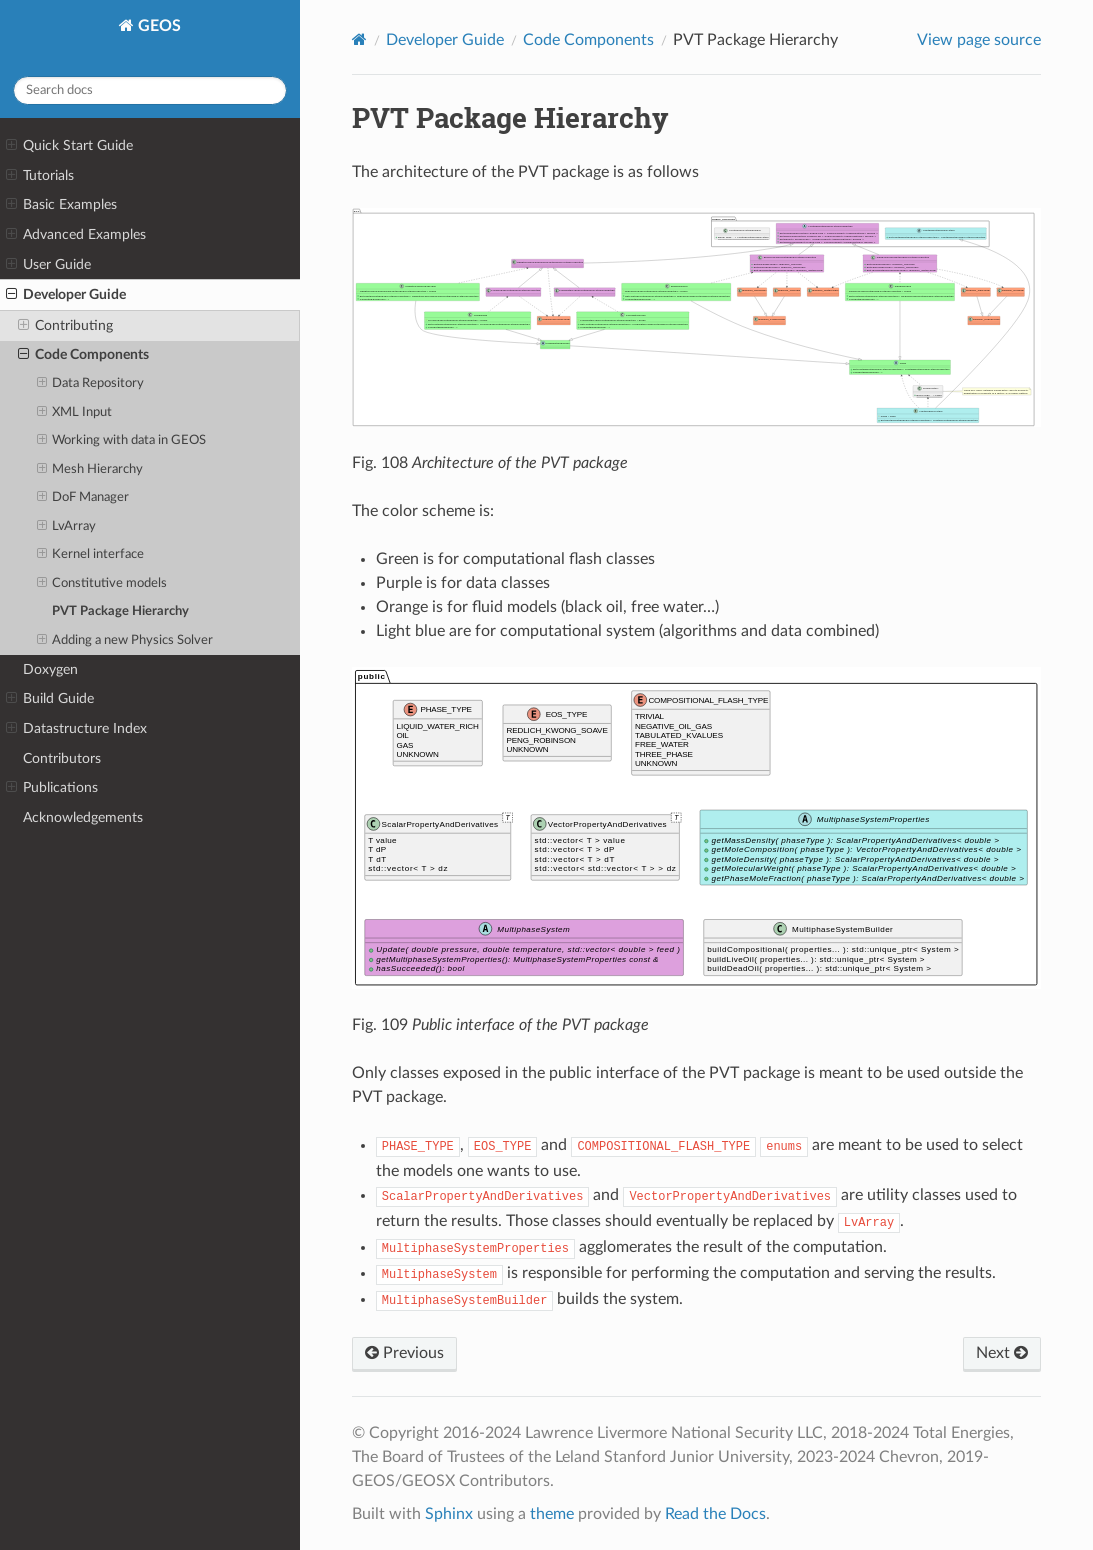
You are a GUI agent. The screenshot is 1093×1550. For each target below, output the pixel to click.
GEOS (157, 26)
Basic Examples (61, 205)
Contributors (62, 758)
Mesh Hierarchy (90, 470)
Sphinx (449, 1514)
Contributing (65, 326)
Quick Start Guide (69, 146)
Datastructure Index (76, 729)
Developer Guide (66, 295)
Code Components (83, 355)
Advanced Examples (76, 235)
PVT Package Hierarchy (120, 611)
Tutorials (40, 176)
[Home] (359, 39)
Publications (52, 788)
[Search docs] (150, 90)
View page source (979, 40)
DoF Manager (83, 498)
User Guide (48, 265)
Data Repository (91, 384)
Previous (404, 1353)
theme (552, 1514)
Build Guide (50, 699)
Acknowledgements (83, 817)
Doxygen (50, 669)
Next (1002, 1353)
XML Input (75, 413)
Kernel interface (91, 555)
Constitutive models (102, 584)
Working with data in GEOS (122, 441)
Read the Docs (715, 1514)
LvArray (67, 527)
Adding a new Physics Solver (125, 641)
